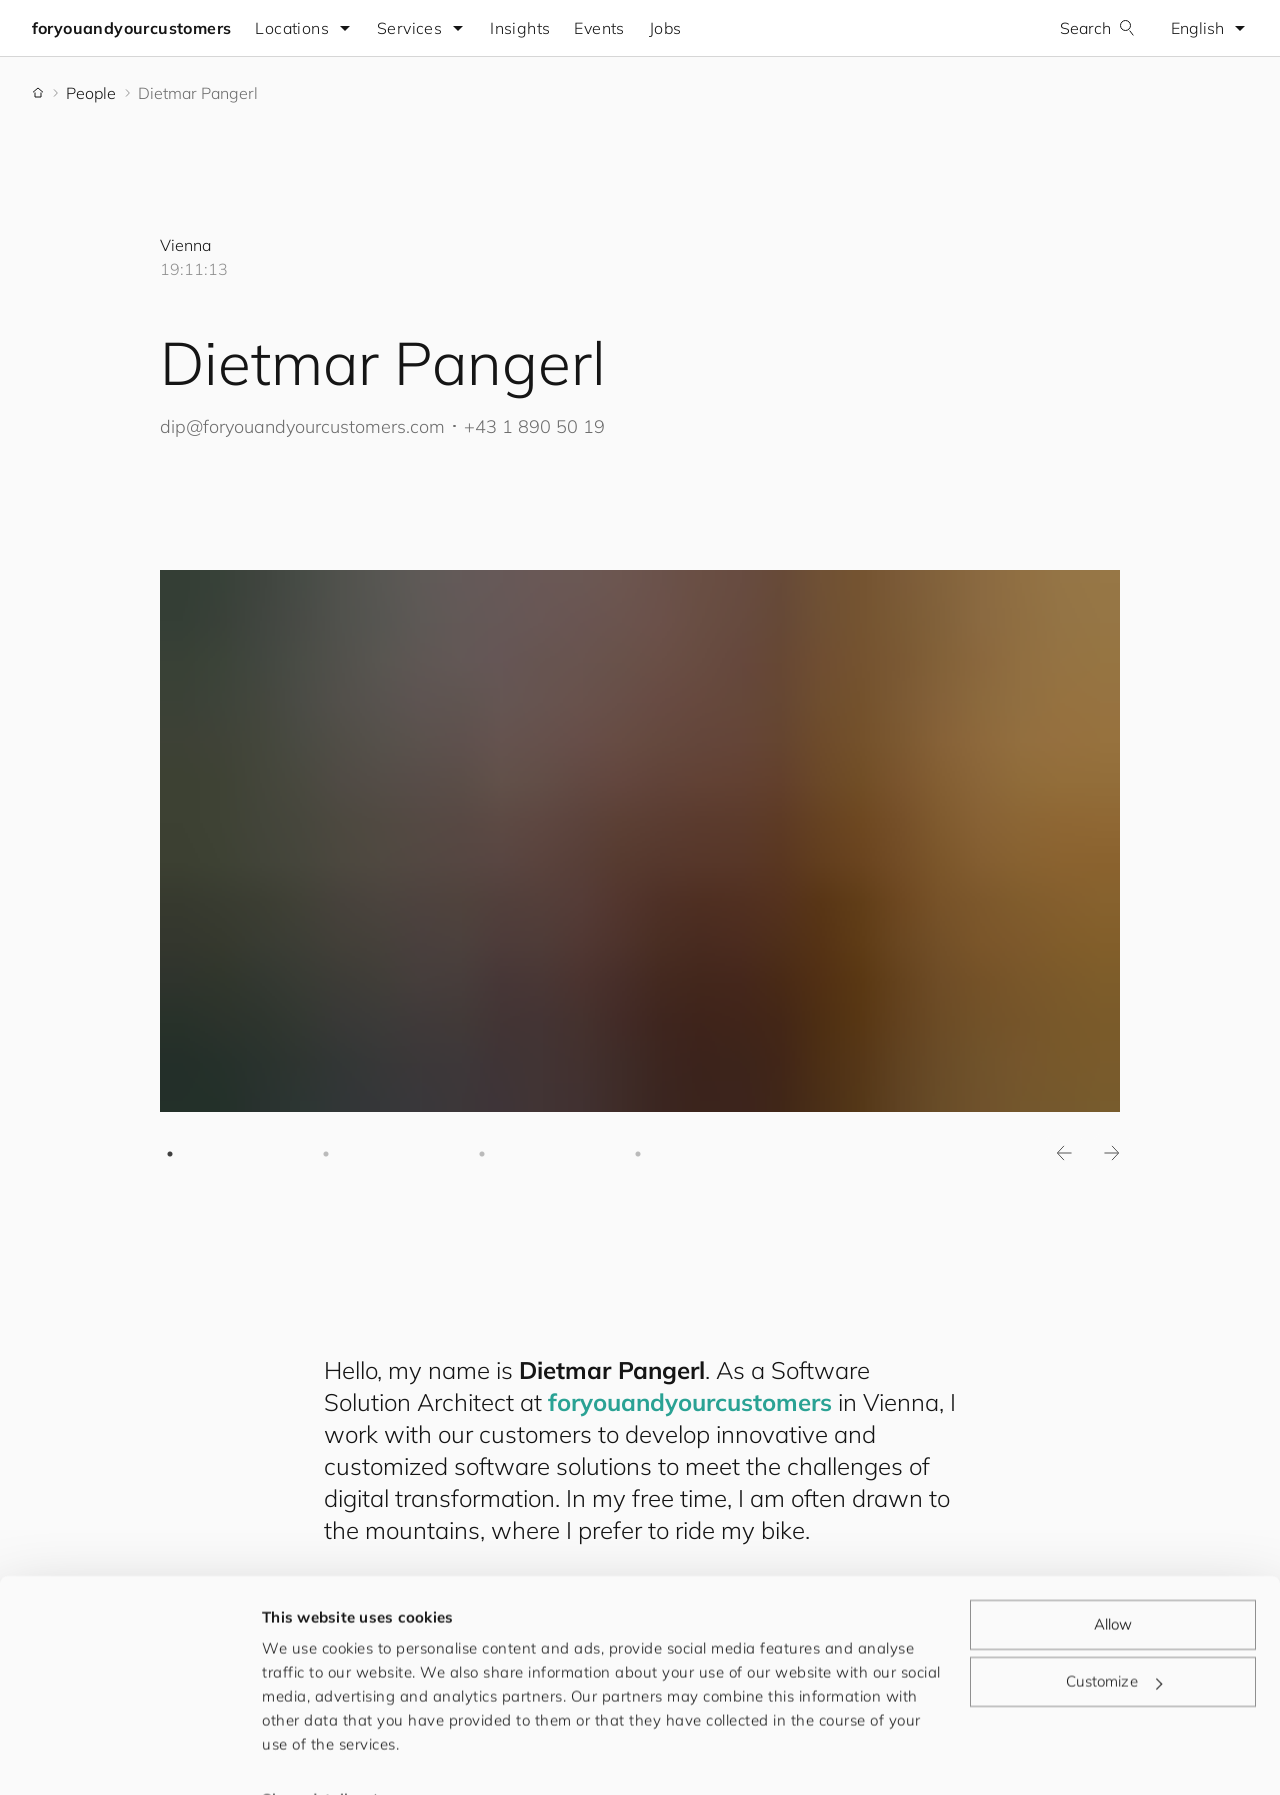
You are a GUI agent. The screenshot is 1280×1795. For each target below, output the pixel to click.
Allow (1113, 1580)
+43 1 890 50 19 (534, 426)
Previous (1064, 1154)
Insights (521, 28)
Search (1097, 28)
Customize (1114, 1637)
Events (600, 28)
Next (1112, 1154)
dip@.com (302, 426)
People (91, 93)
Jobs (665, 28)
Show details (309, 1755)
